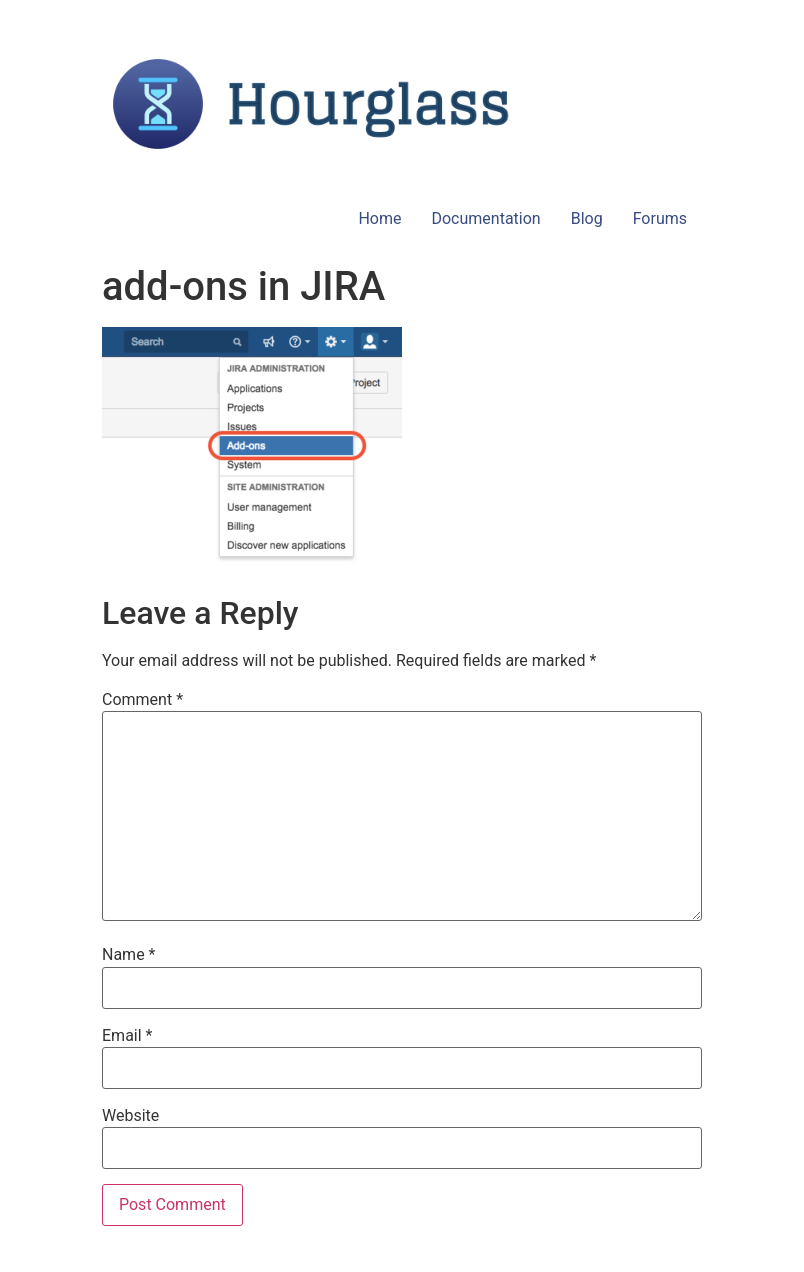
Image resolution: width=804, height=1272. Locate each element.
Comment (142, 700)
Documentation (485, 218)
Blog (587, 218)
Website (130, 1116)
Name (129, 955)
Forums (660, 218)
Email (127, 1036)
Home (379, 218)
